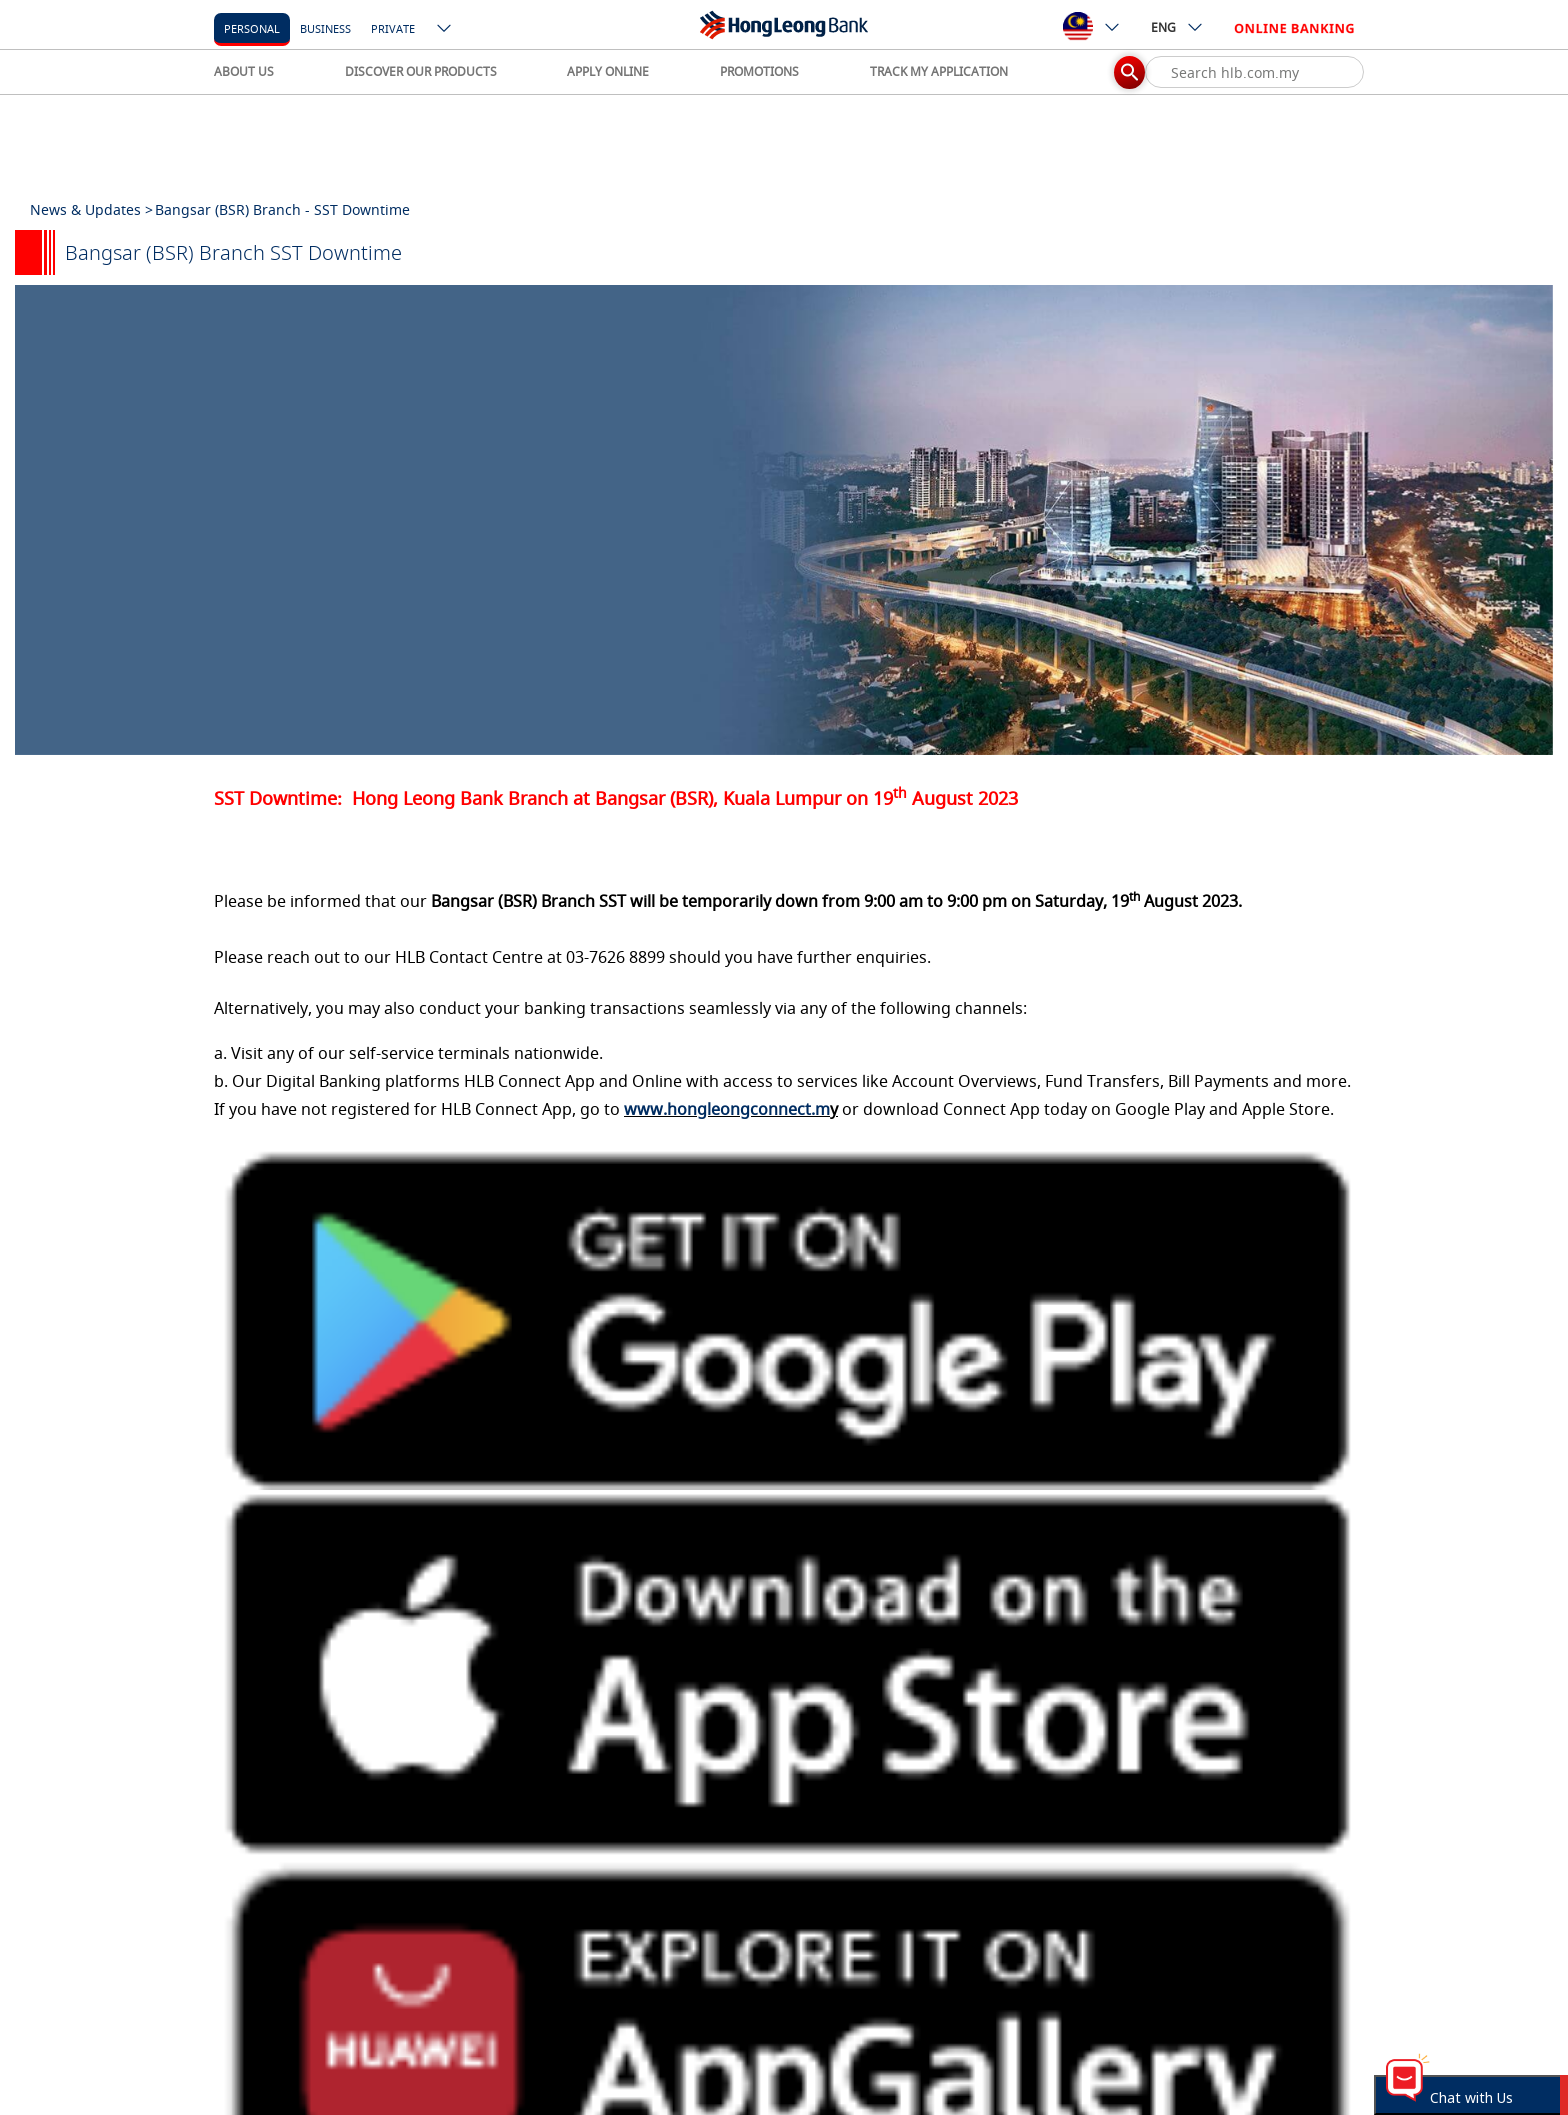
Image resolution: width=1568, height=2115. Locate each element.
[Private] (393, 27)
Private (393, 28)
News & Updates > (91, 209)
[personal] (252, 27)
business (325, 28)
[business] (325, 27)
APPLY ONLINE (608, 71)
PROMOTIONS (759, 71)
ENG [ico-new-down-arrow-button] (1177, 27)
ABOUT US (244, 71)
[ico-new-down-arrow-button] (445, 30)
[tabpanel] (784, 520)
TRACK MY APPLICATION (939, 71)
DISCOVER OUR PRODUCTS (421, 71)
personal (252, 28)
